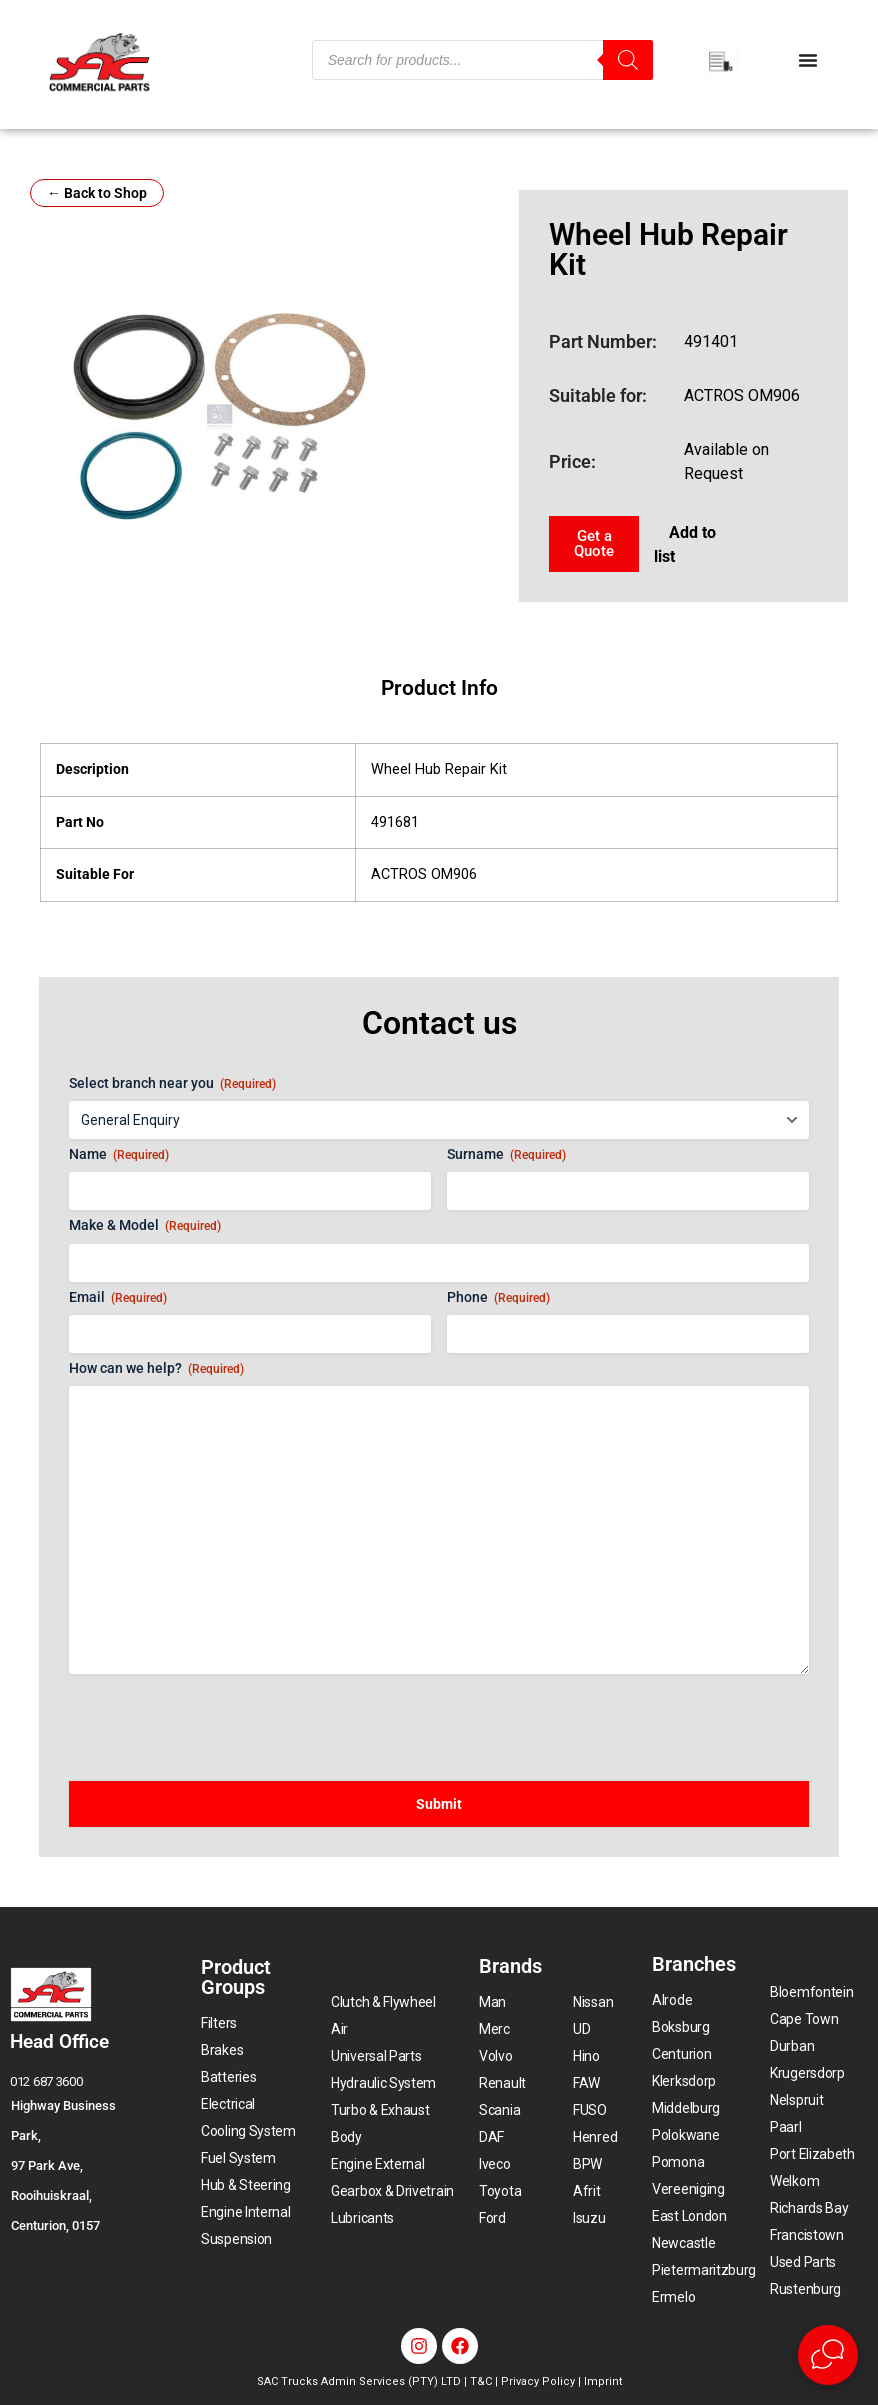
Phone (498, 1298)
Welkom (794, 2181)
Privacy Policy (538, 2381)
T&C (481, 2381)
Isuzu (589, 2218)
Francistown (807, 2235)
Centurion (681, 2054)
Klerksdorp (684, 2081)
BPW (587, 2164)
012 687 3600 (46, 2081)
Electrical (228, 2104)
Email (118, 1298)
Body (346, 2137)
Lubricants (362, 2218)
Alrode (672, 2000)
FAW (586, 2083)
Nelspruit (796, 2100)
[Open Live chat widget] (828, 2355)
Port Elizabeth (812, 2154)
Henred (595, 2137)
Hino (586, 2056)
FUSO (590, 2110)
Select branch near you (172, 1084)
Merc (494, 2029)
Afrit (587, 2191)
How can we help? (156, 1369)
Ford (492, 2218)
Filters (219, 2023)
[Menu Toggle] (808, 60)
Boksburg (681, 2027)
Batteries (228, 2077)
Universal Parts (376, 2056)
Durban (792, 2046)
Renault (502, 2083)
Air (339, 2029)
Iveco (495, 2164)
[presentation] (221, 1718)
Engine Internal (246, 2212)
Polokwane (685, 2135)
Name (119, 1155)
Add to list (685, 544)
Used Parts (803, 2262)
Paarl (786, 2127)
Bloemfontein (811, 1992)
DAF (491, 2137)
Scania (499, 2110)
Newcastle (683, 2243)
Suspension (236, 2239)
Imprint (603, 2381)
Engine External (378, 2164)
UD (581, 2029)
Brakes (222, 2050)
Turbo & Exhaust (380, 2110)
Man (492, 2002)
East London (689, 2216)
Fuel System (238, 2158)
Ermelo (673, 2297)
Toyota (500, 2191)
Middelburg (686, 2108)
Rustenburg (805, 2289)
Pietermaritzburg (704, 2270)
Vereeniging (688, 2189)
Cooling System (248, 2131)
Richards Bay (809, 2208)
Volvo (496, 2056)
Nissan (593, 2002)
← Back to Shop (97, 193)
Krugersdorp (807, 2073)
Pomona (678, 2162)
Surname (506, 1155)
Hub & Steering (246, 2185)
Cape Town (804, 2019)
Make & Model (145, 1226)
